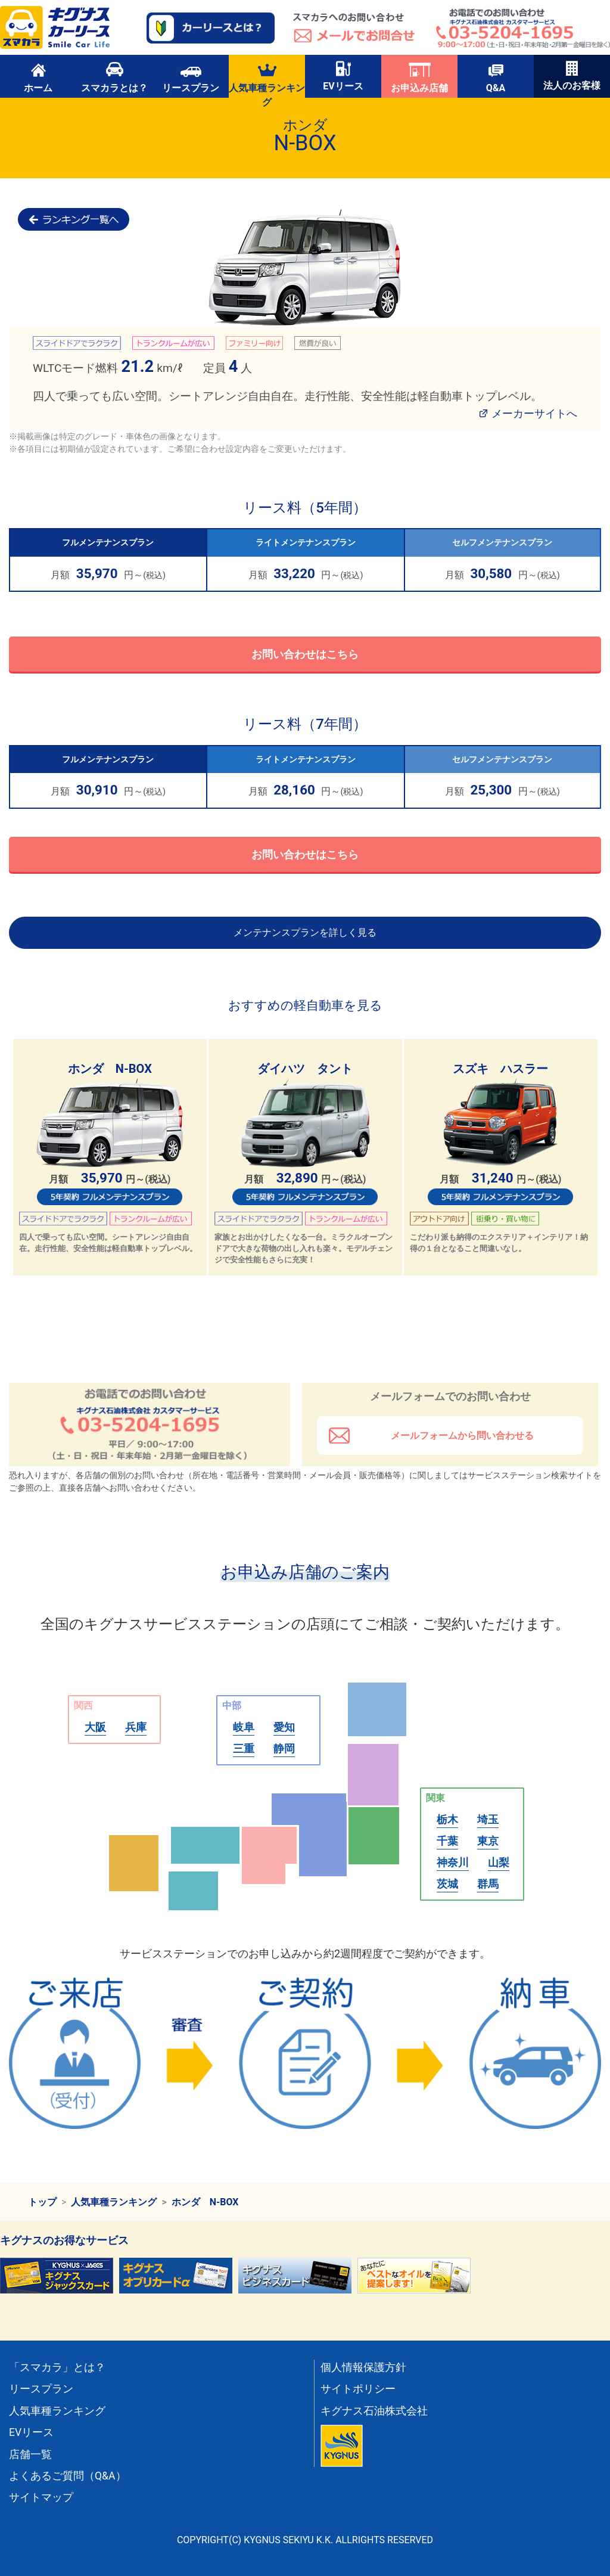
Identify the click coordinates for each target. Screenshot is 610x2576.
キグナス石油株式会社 (374, 2411)
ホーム (38, 77)
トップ (42, 2202)
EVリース (343, 76)
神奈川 (453, 1862)
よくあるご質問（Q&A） (67, 2476)
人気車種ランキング (267, 79)
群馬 (488, 1883)
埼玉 (488, 1819)
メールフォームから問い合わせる (462, 1435)
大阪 (95, 1727)
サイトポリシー (358, 2389)
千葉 (447, 1841)
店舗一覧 (30, 2454)
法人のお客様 (571, 76)
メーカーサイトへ (534, 413)
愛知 (284, 1727)
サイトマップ (41, 2497)
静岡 (284, 1748)
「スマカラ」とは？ (57, 2367)
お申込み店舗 (419, 77)
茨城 (447, 1883)
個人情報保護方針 (363, 2367)
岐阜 (243, 1727)
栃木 (447, 1819)
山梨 (498, 1862)
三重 (243, 1748)
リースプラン (190, 77)
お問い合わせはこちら (305, 654)
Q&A (496, 77)
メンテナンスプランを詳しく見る (305, 932)
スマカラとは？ (114, 77)
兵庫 (136, 1727)
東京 (488, 1841)
